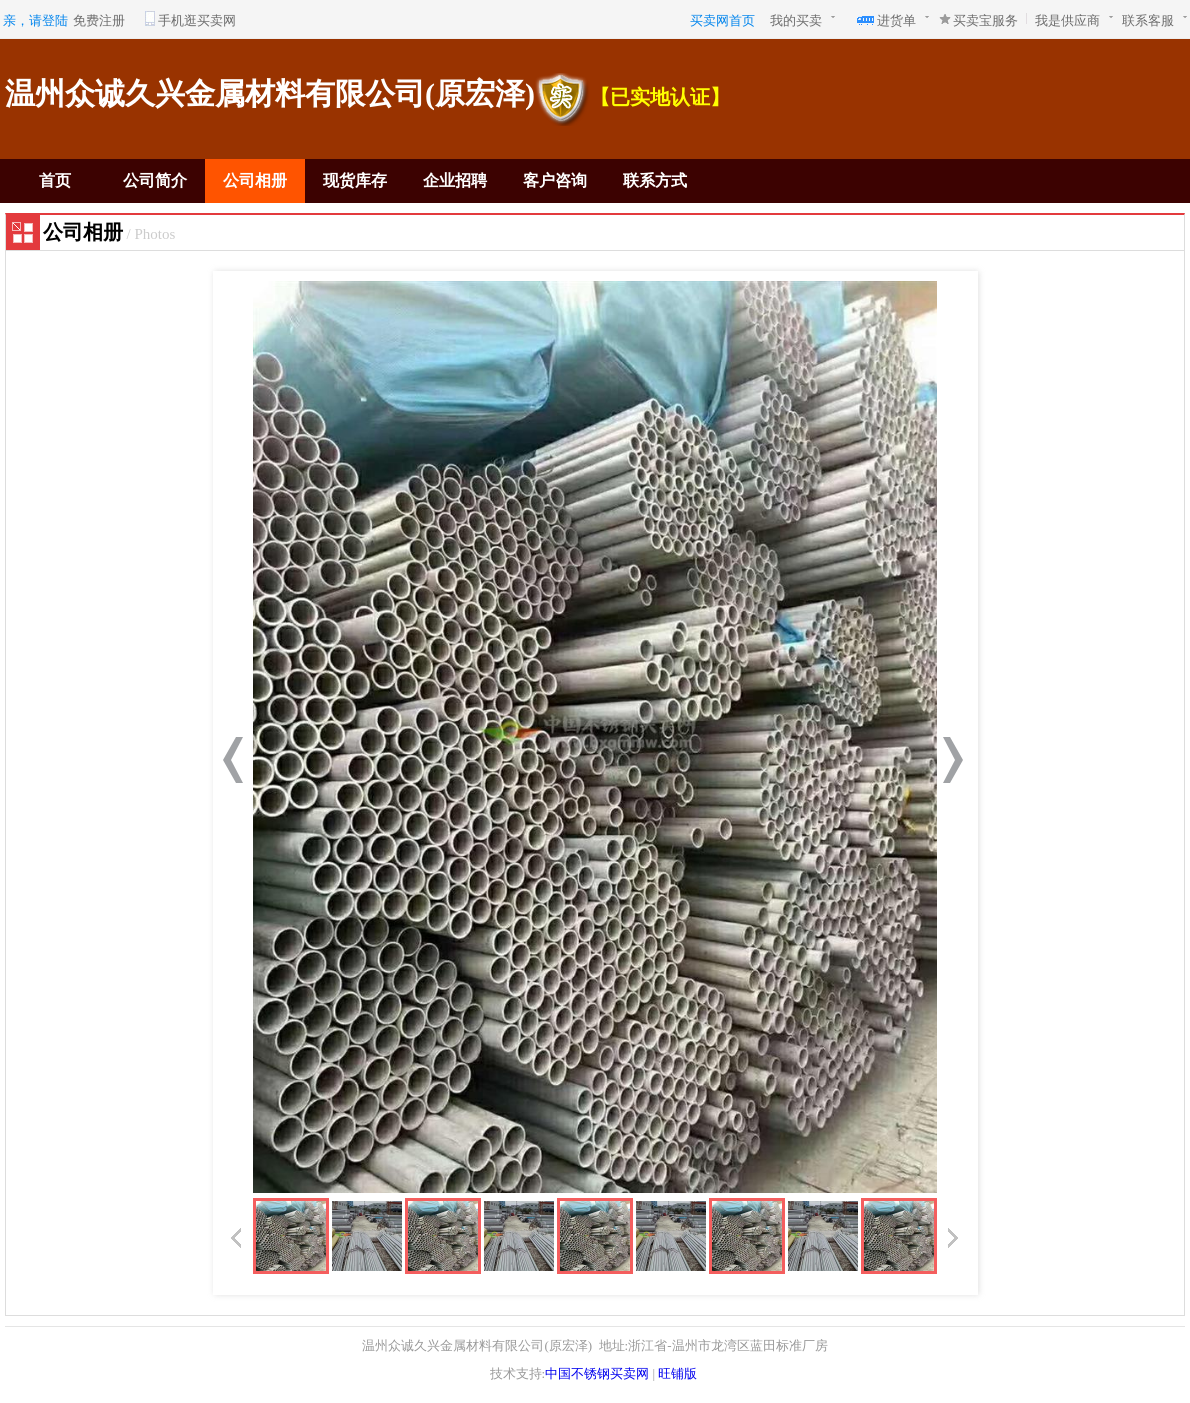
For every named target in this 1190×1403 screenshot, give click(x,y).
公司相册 (255, 180)
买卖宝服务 (985, 20)
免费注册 (99, 20)
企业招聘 (455, 180)
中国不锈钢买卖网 (597, 1373)
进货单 (896, 20)
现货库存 (355, 180)
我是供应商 (1067, 20)
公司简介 (155, 180)
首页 (55, 180)
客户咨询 (555, 180)
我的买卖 (796, 20)
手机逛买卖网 (197, 20)
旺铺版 (677, 1373)
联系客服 (1148, 20)
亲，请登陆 (35, 20)
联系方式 (655, 180)
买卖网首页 (722, 20)
